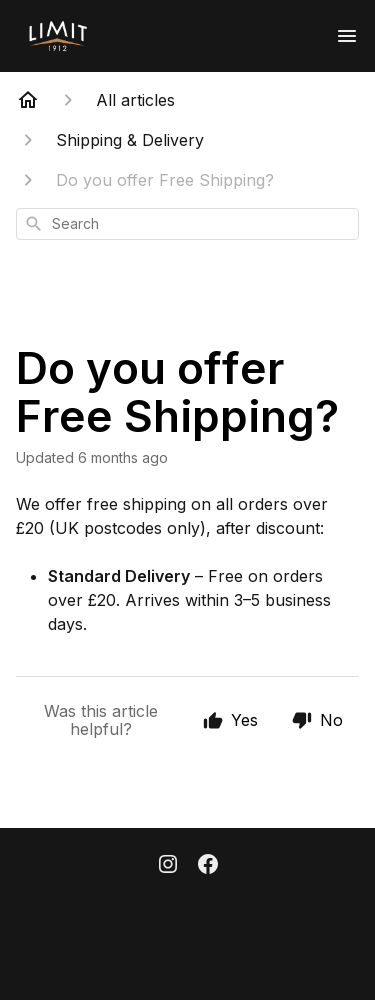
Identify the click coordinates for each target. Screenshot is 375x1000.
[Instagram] (168, 866)
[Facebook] (208, 866)
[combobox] (187, 224)
